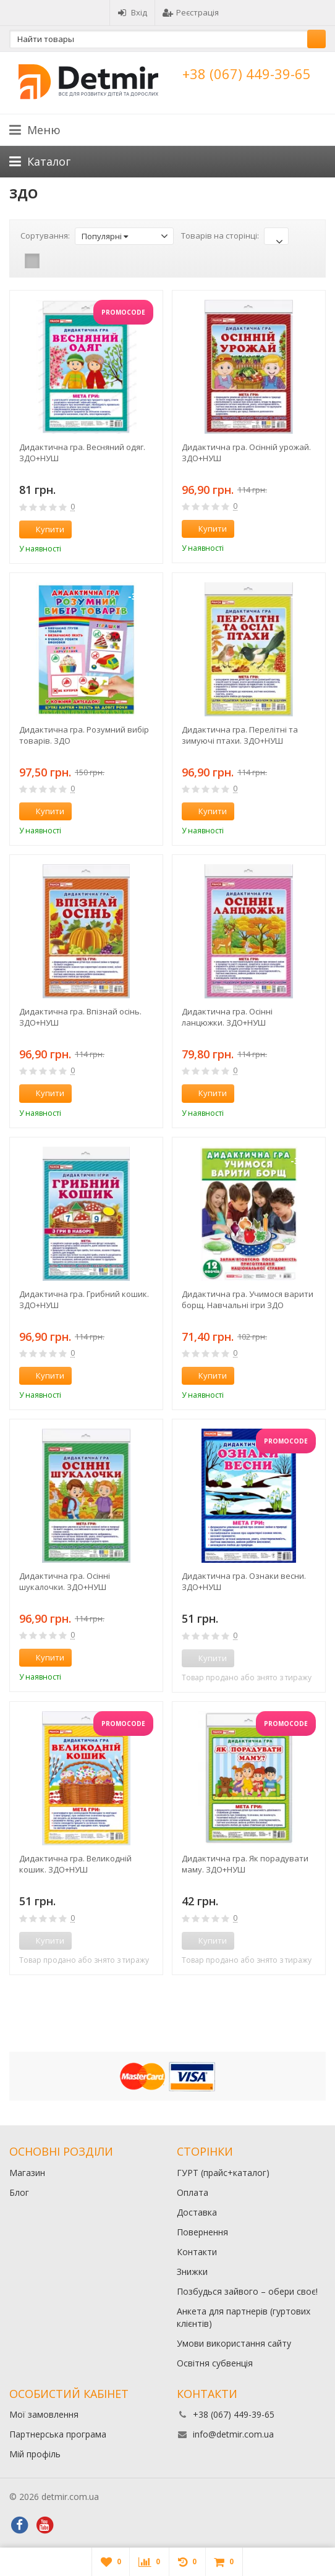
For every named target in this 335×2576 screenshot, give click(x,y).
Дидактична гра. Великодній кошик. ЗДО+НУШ (75, 1864)
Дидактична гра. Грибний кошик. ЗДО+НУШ (84, 1299)
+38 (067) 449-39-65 (246, 73)
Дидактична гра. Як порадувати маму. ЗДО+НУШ (245, 1864)
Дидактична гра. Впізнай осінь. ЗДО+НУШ (80, 1017)
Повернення (202, 2232)
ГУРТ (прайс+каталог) (223, 2173)
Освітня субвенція (215, 2363)
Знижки (192, 2271)
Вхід (132, 12)
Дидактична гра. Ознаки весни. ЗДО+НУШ (244, 1581)
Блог (19, 2192)
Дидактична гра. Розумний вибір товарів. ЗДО (84, 735)
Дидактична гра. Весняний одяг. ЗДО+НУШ (82, 452)
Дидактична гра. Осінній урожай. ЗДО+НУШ (246, 452)
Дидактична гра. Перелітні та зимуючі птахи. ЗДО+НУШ (240, 735)
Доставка (197, 2212)
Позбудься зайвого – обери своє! (247, 2291)
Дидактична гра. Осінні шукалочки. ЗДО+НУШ (64, 1581)
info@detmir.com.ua (233, 2434)
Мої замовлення (43, 2414)
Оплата (192, 2192)
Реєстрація (191, 12)
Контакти (197, 2252)
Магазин (27, 2173)
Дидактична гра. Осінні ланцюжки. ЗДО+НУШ (227, 1017)
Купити (43, 529)
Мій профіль (35, 2454)
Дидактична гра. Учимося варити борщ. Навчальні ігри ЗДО (247, 1299)
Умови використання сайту (234, 2343)
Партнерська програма (57, 2434)
